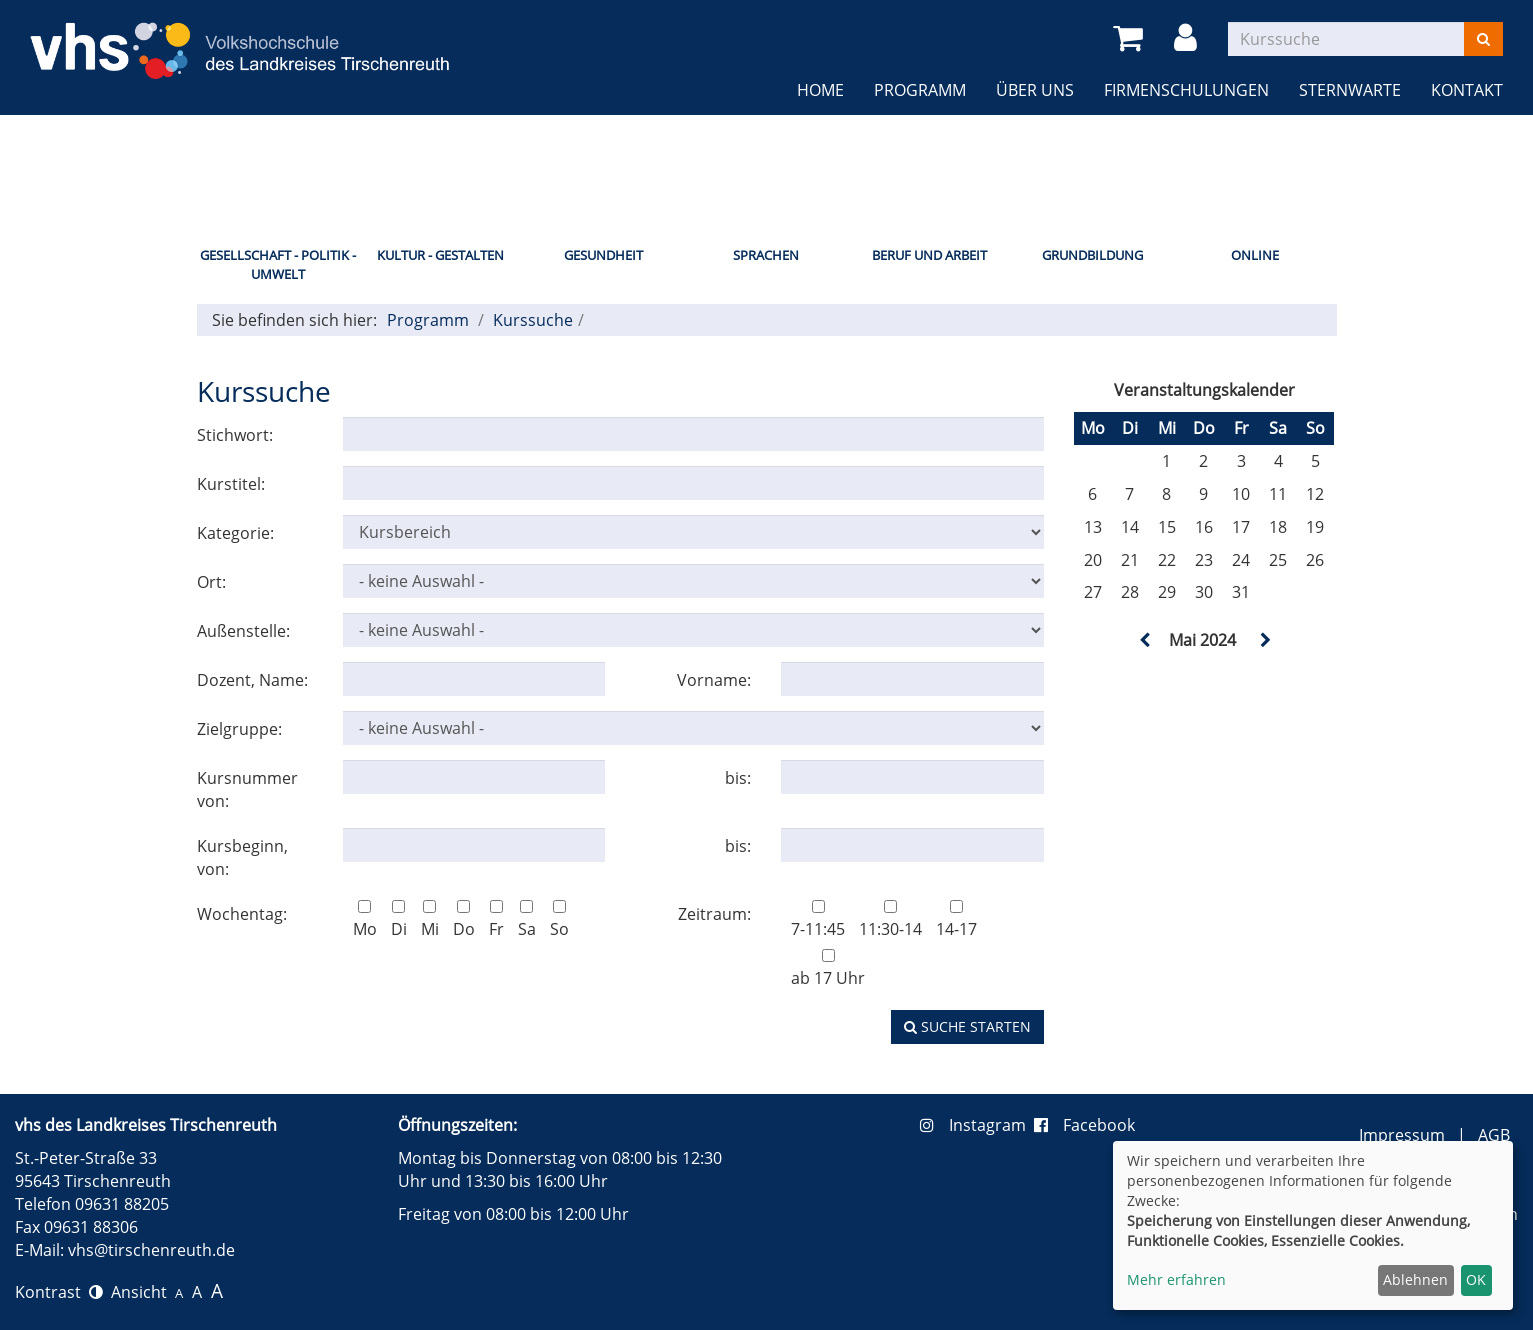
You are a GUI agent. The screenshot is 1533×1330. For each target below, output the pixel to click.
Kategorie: (235, 533)
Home (820, 90)
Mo (365, 920)
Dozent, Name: (252, 680)
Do (464, 920)
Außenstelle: (243, 631)
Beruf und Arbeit (929, 255)
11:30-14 (890, 920)
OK (1476, 1279)
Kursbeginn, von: (242, 857)
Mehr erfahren (1176, 1279)
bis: (738, 778)
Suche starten (967, 1026)
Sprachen (766, 255)
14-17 (956, 920)
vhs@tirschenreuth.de (151, 1250)
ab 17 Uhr (828, 969)
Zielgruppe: (239, 729)
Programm (920, 90)
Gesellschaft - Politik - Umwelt (278, 264)
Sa (527, 920)
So (559, 920)
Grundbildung (1092, 255)
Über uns (1035, 90)
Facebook (1084, 1125)
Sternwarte (1350, 90)
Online (1255, 255)
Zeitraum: (714, 914)
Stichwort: (235, 435)
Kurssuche (533, 320)
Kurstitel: (231, 484)
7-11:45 (818, 920)
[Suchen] (1483, 39)
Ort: (211, 582)
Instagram (977, 1125)
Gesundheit (603, 255)
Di (399, 920)
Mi (430, 920)
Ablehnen (1415, 1279)
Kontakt (1467, 90)
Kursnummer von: (247, 789)
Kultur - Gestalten (440, 255)
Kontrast (59, 1292)
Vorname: (714, 680)
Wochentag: (242, 914)
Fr (496, 920)
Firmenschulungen (1186, 90)
